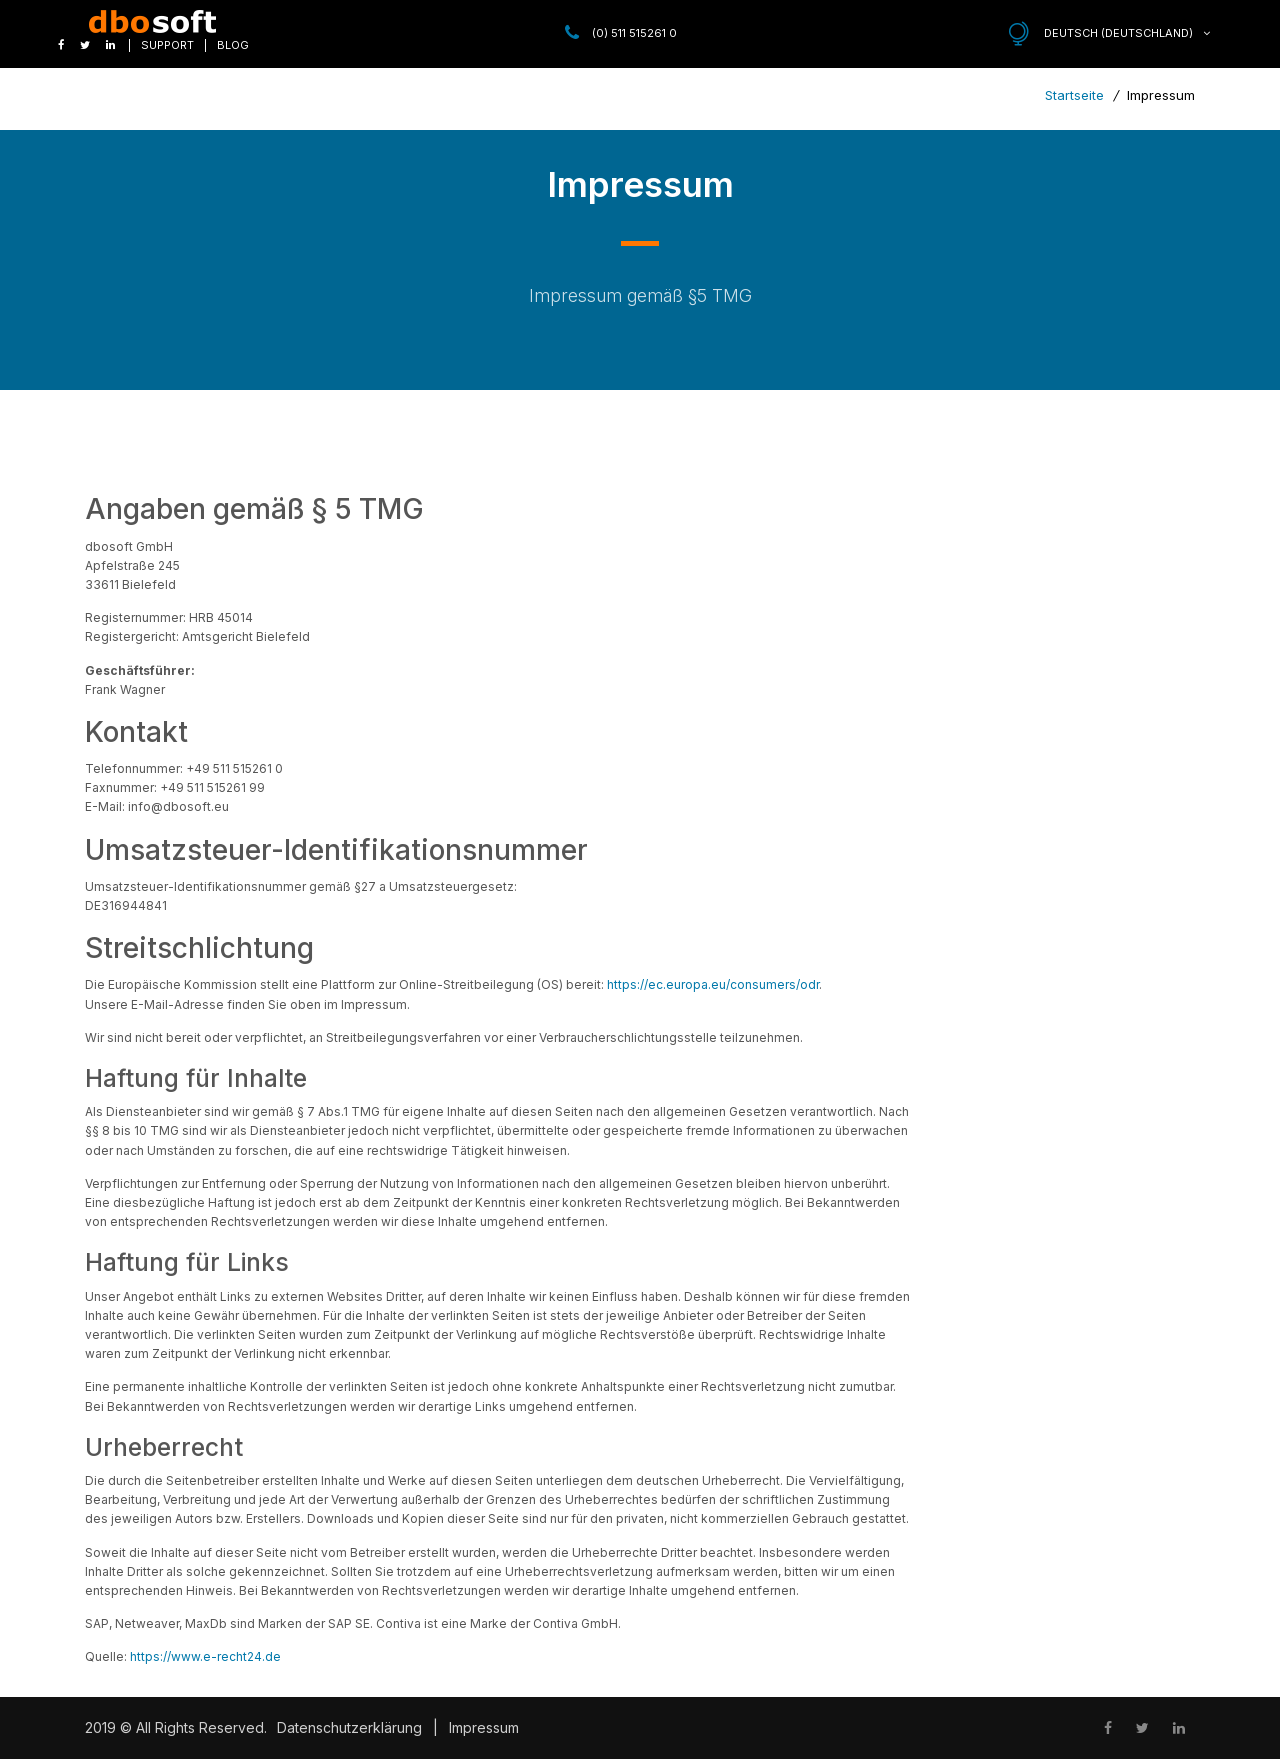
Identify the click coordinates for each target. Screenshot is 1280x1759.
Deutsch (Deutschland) (1127, 33)
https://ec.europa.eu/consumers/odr (713, 984)
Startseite (1076, 95)
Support (167, 45)
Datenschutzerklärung (349, 1727)
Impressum (484, 1727)
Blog (233, 45)
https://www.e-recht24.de (205, 1656)
